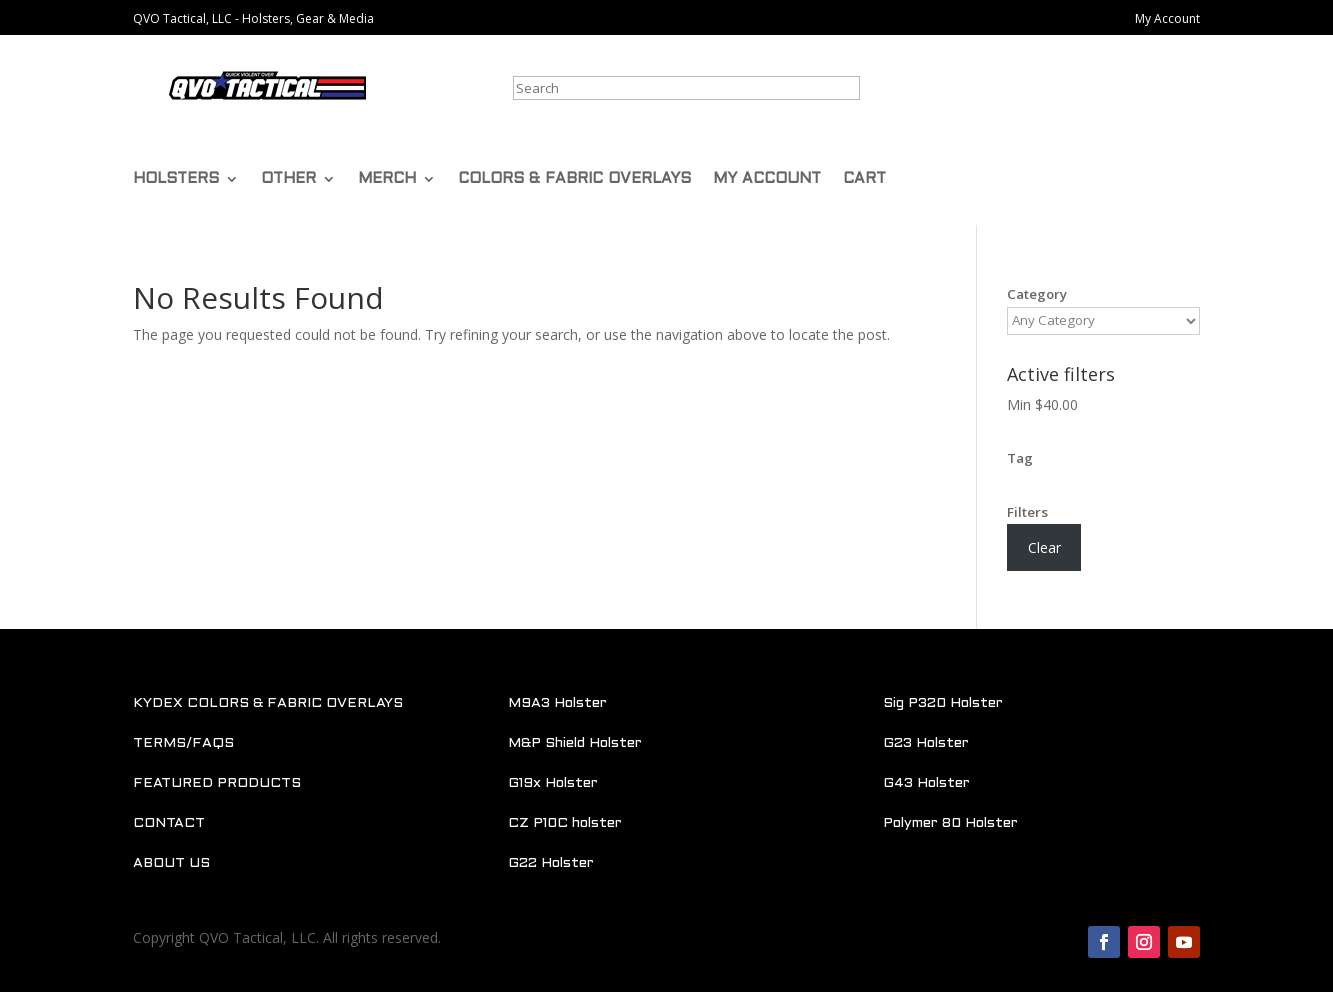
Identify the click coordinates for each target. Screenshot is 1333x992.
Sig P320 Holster (943, 703)
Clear (1044, 547)
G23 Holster (926, 743)
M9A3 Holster (557, 703)
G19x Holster (553, 783)
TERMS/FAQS (183, 743)
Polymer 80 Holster (950, 823)
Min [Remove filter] (1042, 404)
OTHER (288, 179)
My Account (1167, 18)
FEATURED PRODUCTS (217, 783)
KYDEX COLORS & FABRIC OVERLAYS (268, 703)
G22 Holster (551, 863)
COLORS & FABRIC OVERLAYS (574, 179)
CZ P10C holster (565, 823)
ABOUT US (171, 863)
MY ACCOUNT (767, 179)
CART (864, 179)
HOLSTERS (176, 179)
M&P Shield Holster (575, 743)
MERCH (387, 179)
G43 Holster (926, 783)
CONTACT (169, 823)
